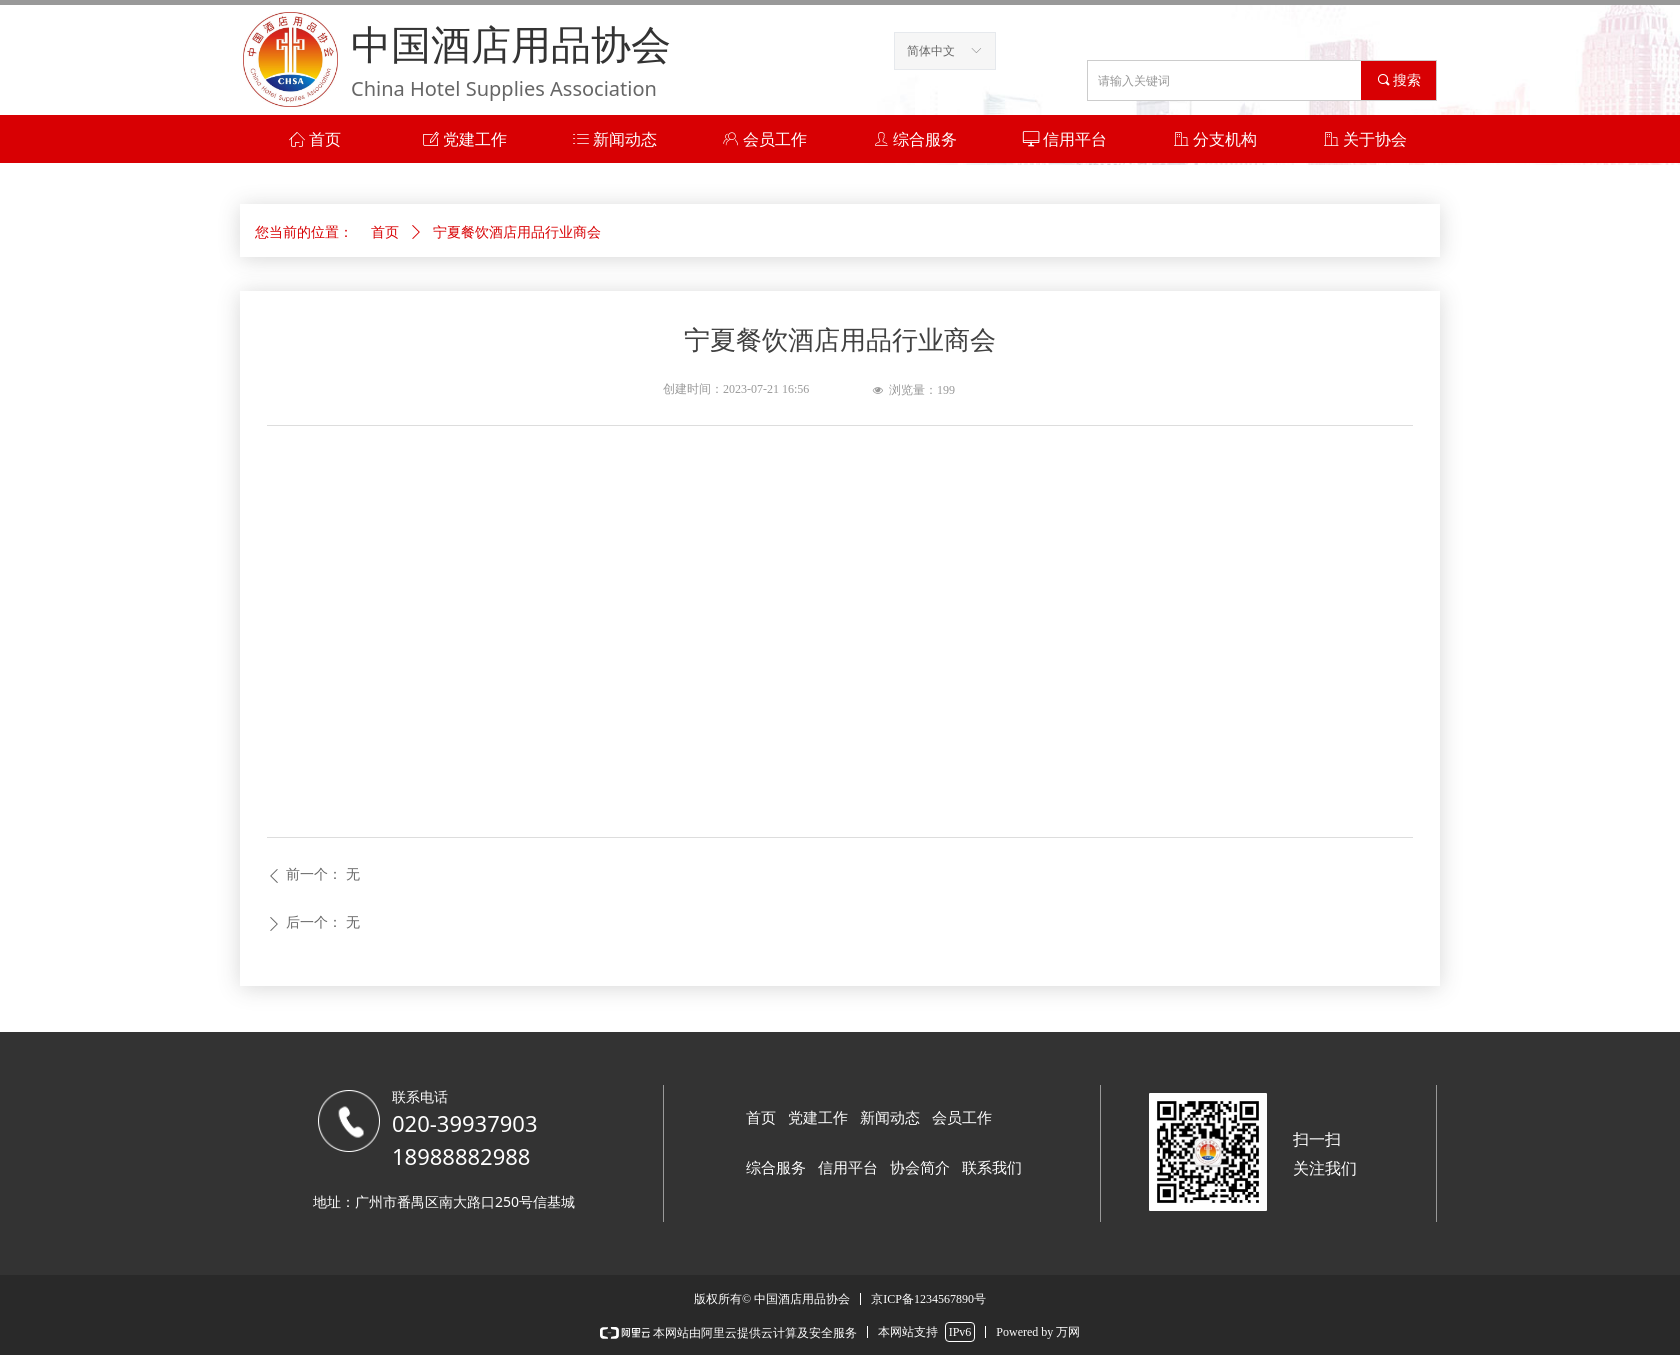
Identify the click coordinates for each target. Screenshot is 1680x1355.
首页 (385, 232)
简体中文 (931, 51)
